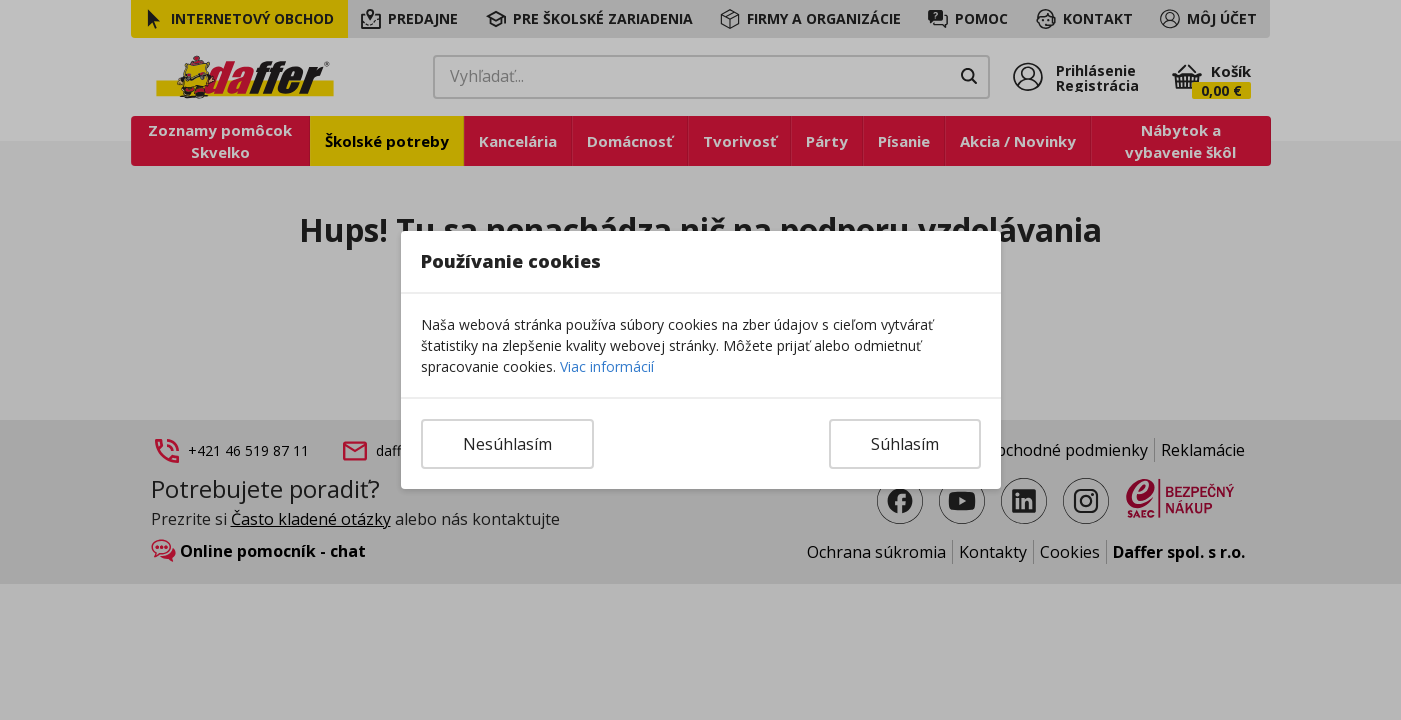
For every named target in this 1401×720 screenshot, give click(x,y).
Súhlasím (905, 444)
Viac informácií (607, 366)
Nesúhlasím (507, 444)
